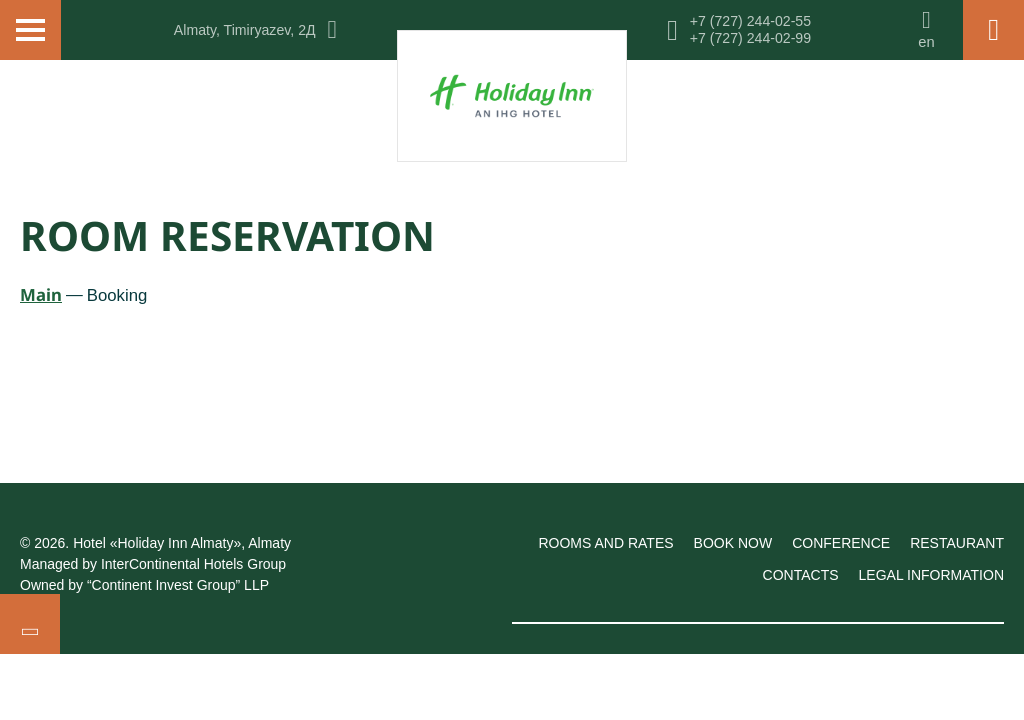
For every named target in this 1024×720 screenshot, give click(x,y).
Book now (733, 543)
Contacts (801, 575)
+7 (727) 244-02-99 (750, 38)
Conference (841, 543)
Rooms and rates (605, 543)
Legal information (931, 575)
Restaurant (957, 543)
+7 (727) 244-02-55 (750, 21)
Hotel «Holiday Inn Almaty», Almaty (182, 543)
